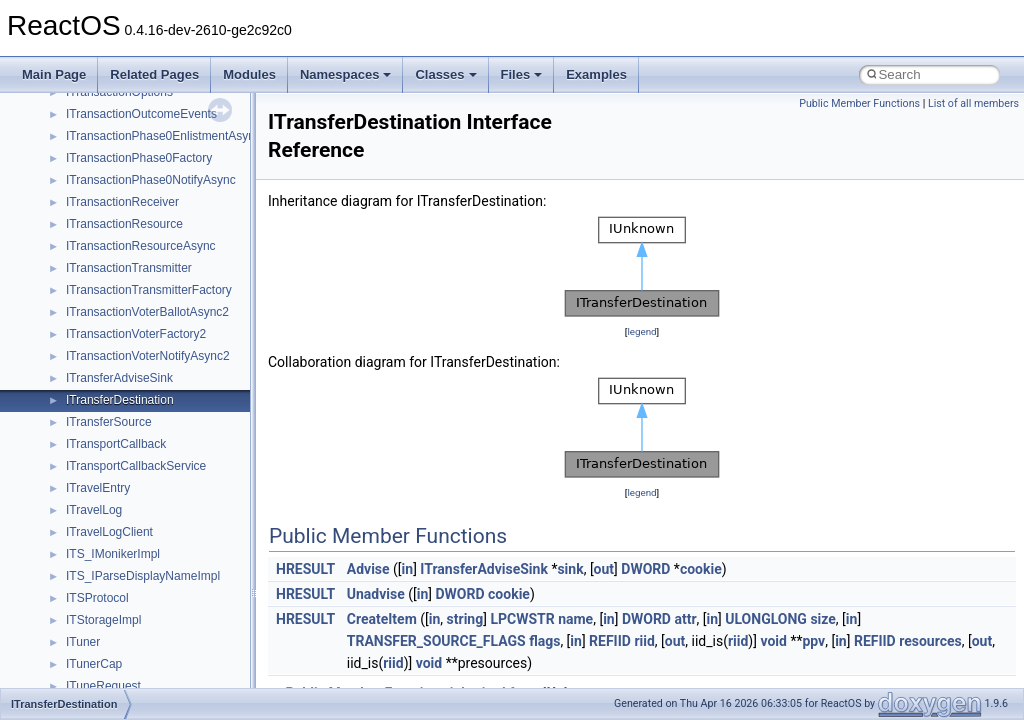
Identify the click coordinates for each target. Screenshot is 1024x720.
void (773, 641)
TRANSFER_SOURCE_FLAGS (436, 641)
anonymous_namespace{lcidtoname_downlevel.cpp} (206, 455)
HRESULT (305, 569)
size (822, 619)
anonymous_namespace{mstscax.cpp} (168, 477)
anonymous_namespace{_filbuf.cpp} (162, 279)
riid (644, 641)
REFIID (610, 641)
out (604, 569)
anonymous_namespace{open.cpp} (160, 499)
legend (641, 331)
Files (522, 74)
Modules (249, 74)
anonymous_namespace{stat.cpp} (156, 565)
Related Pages (154, 74)
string (465, 619)
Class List (76, 169)
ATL (76, 675)
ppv (813, 641)
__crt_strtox (97, 235)
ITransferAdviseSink (484, 569)
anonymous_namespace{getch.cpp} (161, 411)
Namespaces (346, 74)
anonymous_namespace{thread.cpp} (163, 587)
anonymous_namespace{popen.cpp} (163, 521)
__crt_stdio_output (115, 213)
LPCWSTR (522, 619)
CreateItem (382, 619)
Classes (445, 74)
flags (544, 641)
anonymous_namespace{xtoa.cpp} (158, 653)
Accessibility (98, 257)
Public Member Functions (859, 103)
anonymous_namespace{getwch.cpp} (165, 433)
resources (930, 641)
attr (685, 619)
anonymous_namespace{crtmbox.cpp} (168, 345)
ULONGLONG (766, 619)
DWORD (645, 569)
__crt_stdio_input (111, 191)
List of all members (973, 103)
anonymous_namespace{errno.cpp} (160, 367)
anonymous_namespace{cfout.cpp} (159, 323)
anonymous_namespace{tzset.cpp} (159, 609)
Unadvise (376, 594)
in (408, 569)
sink (570, 569)
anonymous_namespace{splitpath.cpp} (169, 543)
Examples (596, 74)
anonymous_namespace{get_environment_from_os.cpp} (216, 389)
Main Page (54, 74)
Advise (368, 569)
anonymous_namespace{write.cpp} (159, 631)
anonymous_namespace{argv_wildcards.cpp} (186, 301)
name (575, 619)
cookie (701, 569)
